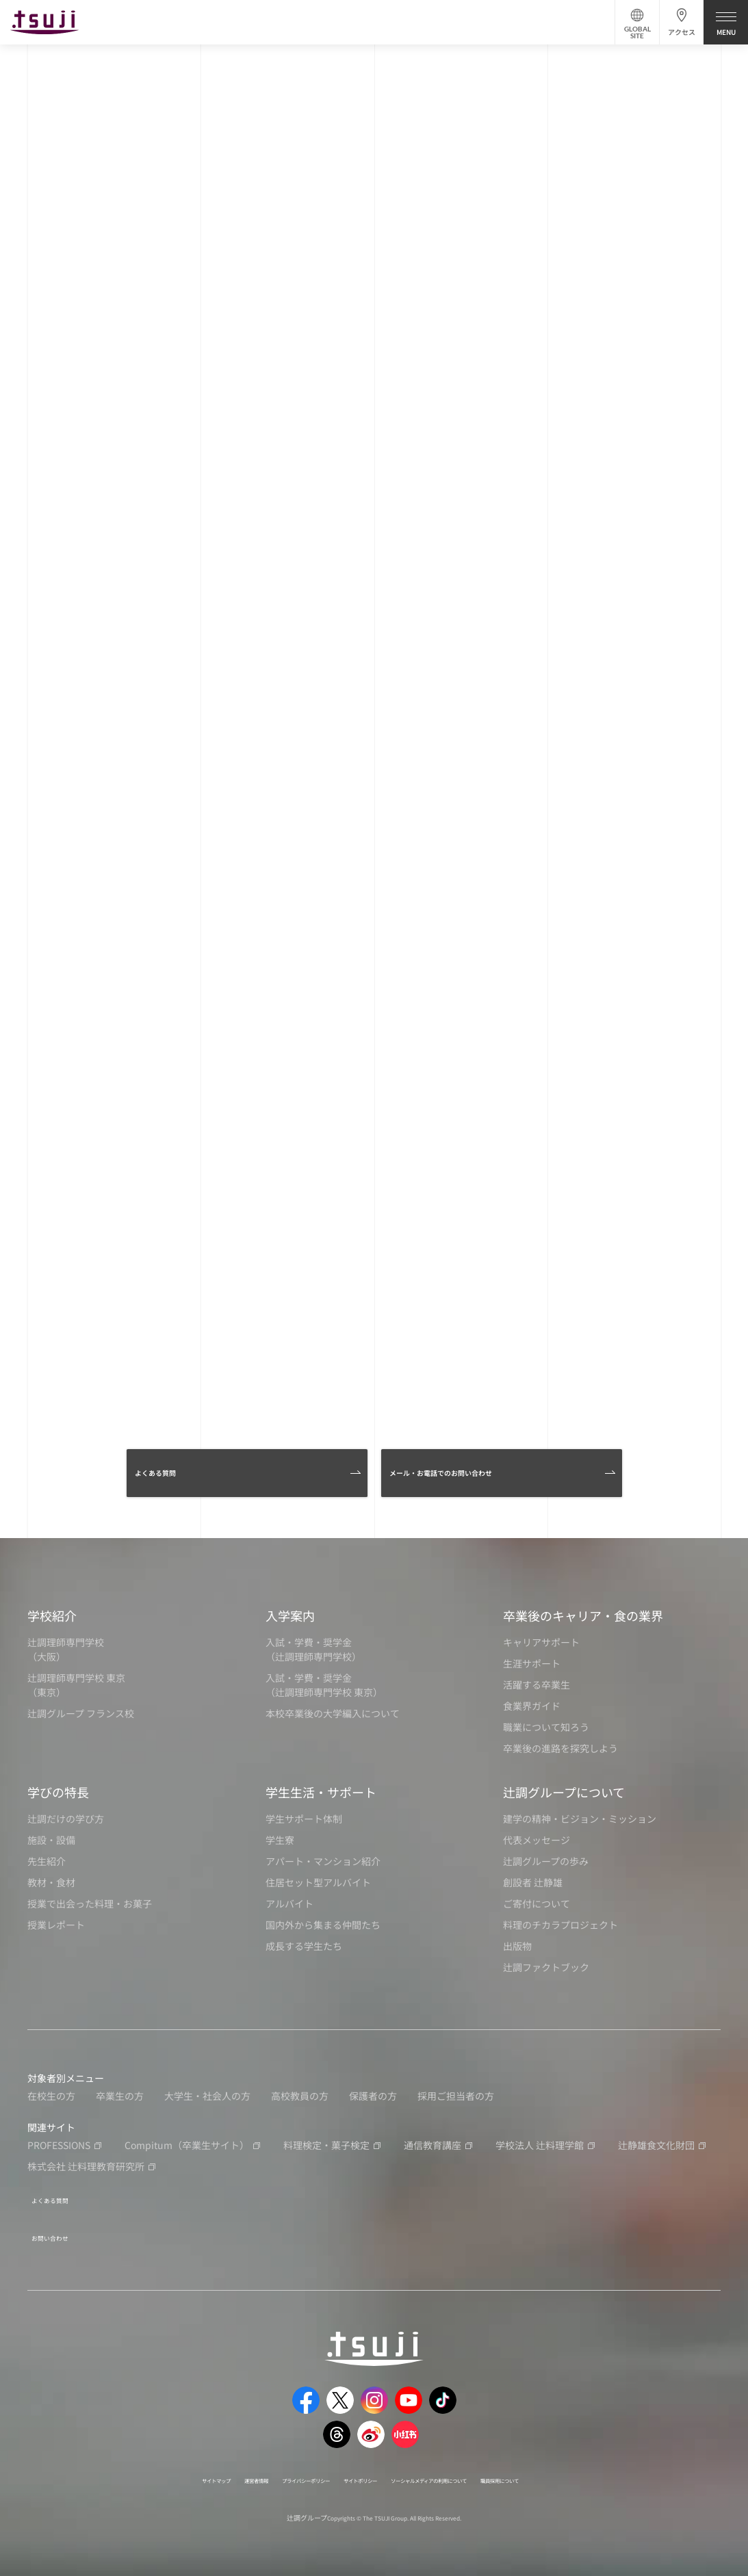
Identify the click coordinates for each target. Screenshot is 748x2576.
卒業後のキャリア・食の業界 (583, 1621)
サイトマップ (137, 2472)
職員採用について (575, 2472)
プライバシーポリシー (272, 2472)
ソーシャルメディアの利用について (463, 2472)
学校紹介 (52, 1621)
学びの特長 (58, 1797)
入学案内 (290, 1621)
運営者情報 (196, 2472)
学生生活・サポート (321, 1797)
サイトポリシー (355, 2472)
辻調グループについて (564, 1797)
